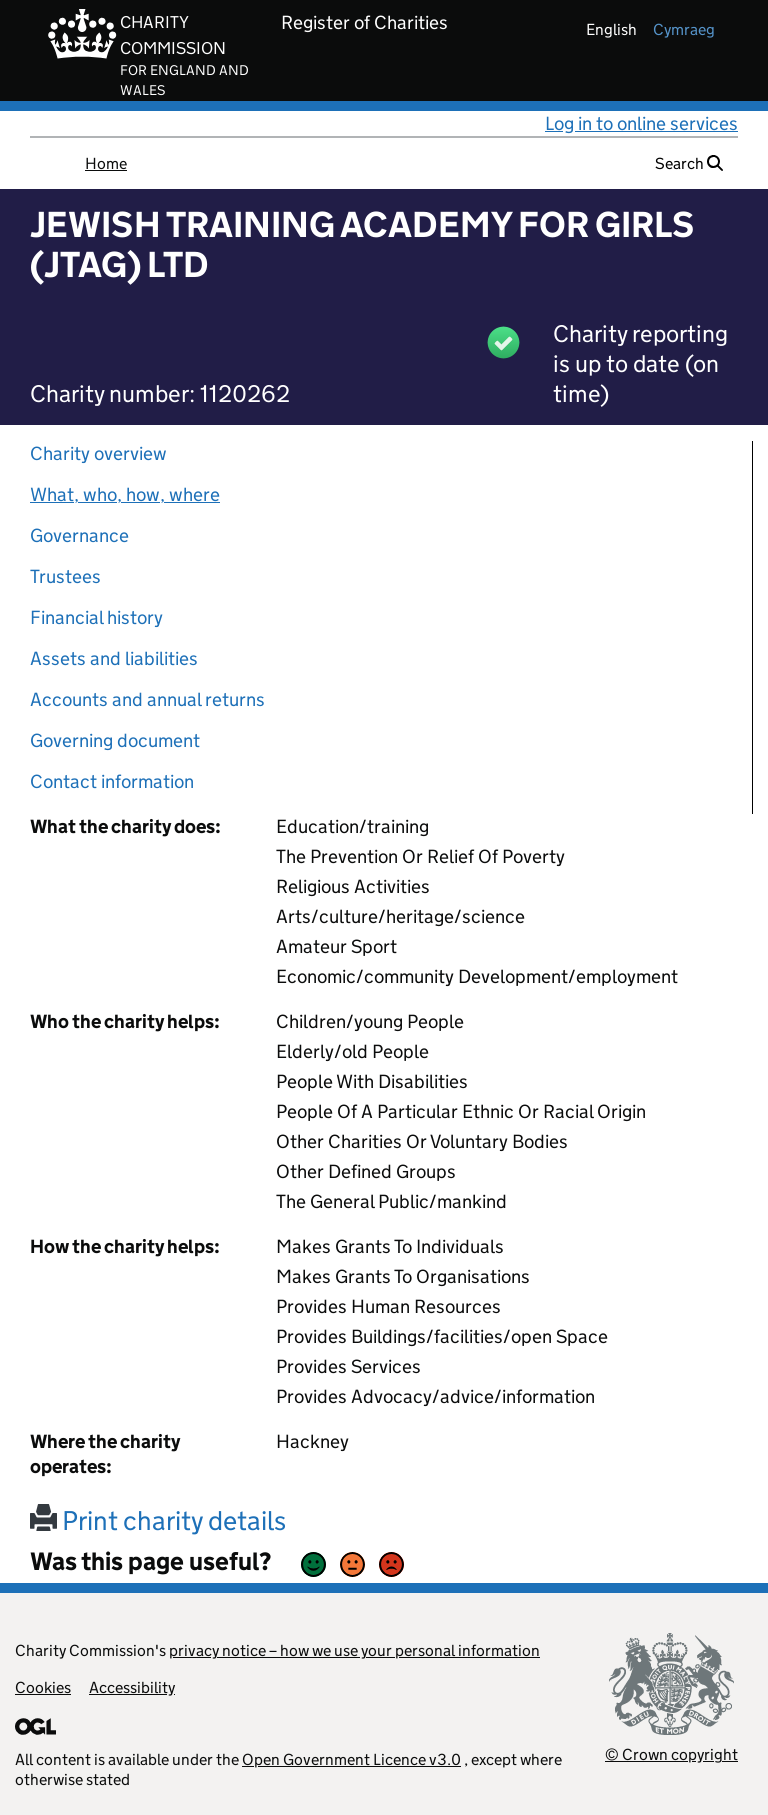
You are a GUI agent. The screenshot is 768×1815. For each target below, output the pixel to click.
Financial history (96, 617)
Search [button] (689, 163)
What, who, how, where (125, 494)
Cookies (43, 1687)
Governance (79, 535)
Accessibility (132, 1687)
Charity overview (98, 453)
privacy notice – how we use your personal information (354, 1650)
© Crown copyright (671, 1754)
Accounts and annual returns (147, 699)
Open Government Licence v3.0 (351, 1759)
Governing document (115, 740)
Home (106, 163)
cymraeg (684, 29)
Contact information (112, 781)
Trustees (65, 576)
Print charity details (158, 1520)
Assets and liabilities (114, 658)
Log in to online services (641, 123)
